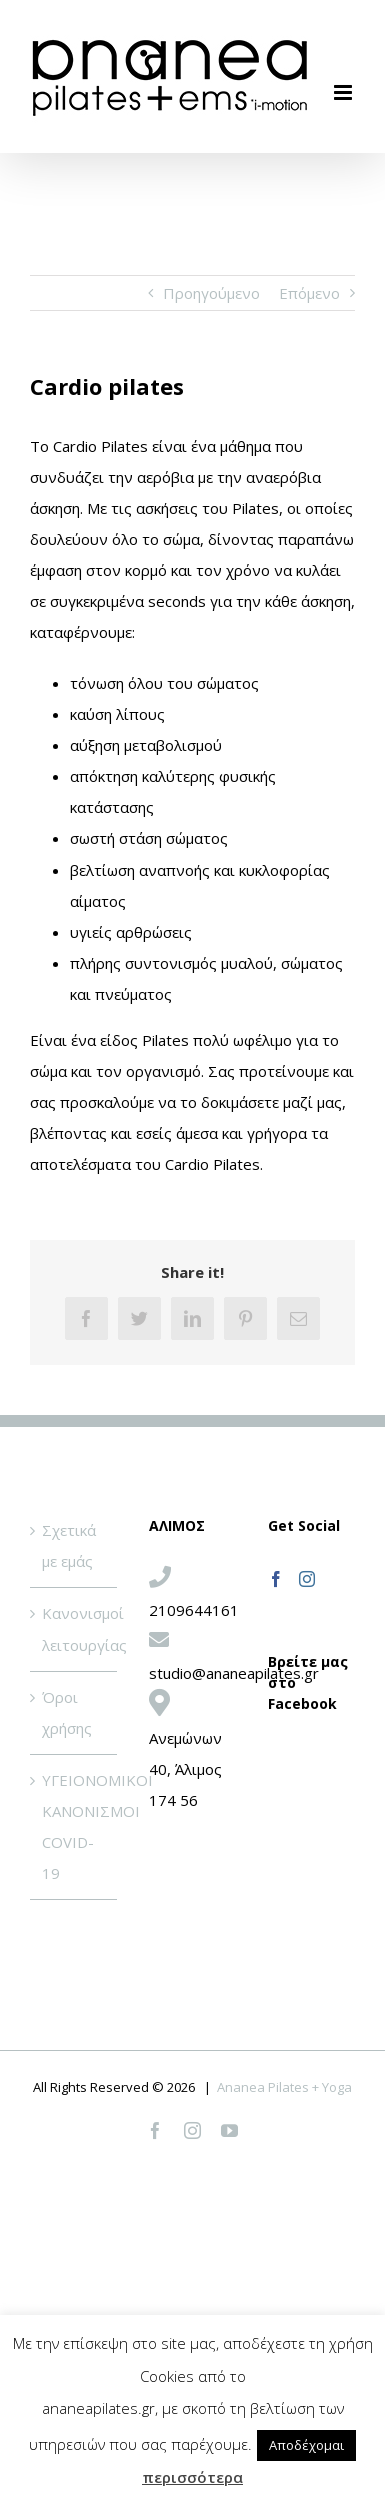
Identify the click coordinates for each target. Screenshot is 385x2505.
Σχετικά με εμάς (69, 1545)
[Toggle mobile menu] (344, 92)
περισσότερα (192, 2477)
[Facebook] (276, 1579)
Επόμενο (309, 293)
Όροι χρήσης (67, 1712)
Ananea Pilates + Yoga (284, 2087)
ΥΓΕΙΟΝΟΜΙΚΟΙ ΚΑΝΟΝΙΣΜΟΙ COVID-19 (74, 1826)
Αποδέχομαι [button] (306, 2445)
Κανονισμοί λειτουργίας (74, 1628)
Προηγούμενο (211, 293)
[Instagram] (307, 1579)
